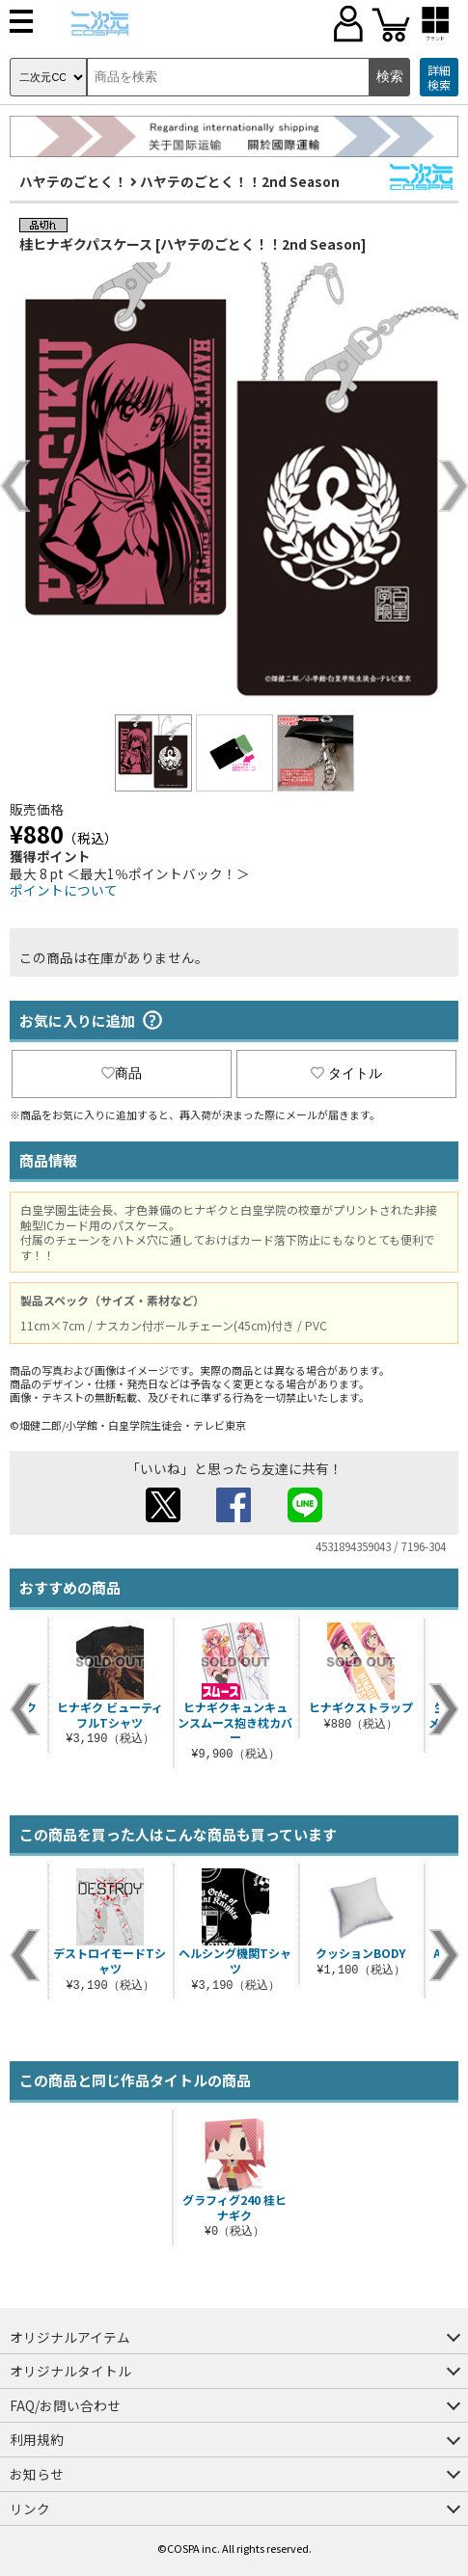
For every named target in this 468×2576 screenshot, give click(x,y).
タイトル (346, 1073)
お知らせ (37, 2473)
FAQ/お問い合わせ (65, 2405)
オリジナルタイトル (70, 2370)
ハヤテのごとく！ (73, 181)
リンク (30, 2508)
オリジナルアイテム (70, 2337)
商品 (121, 1073)
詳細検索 (439, 78)
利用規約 (37, 2439)
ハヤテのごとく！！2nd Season (240, 181)
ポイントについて (64, 889)
